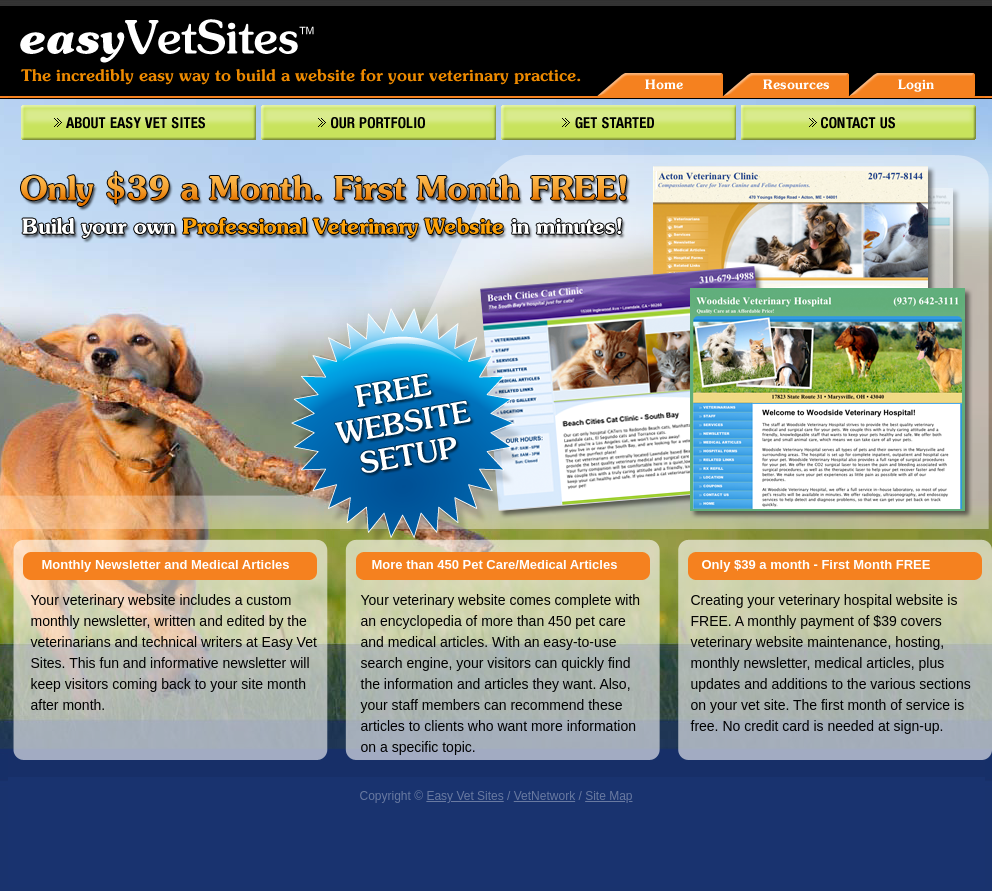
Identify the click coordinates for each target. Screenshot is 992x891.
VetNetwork (544, 796)
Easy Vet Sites (464, 796)
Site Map (608, 796)
